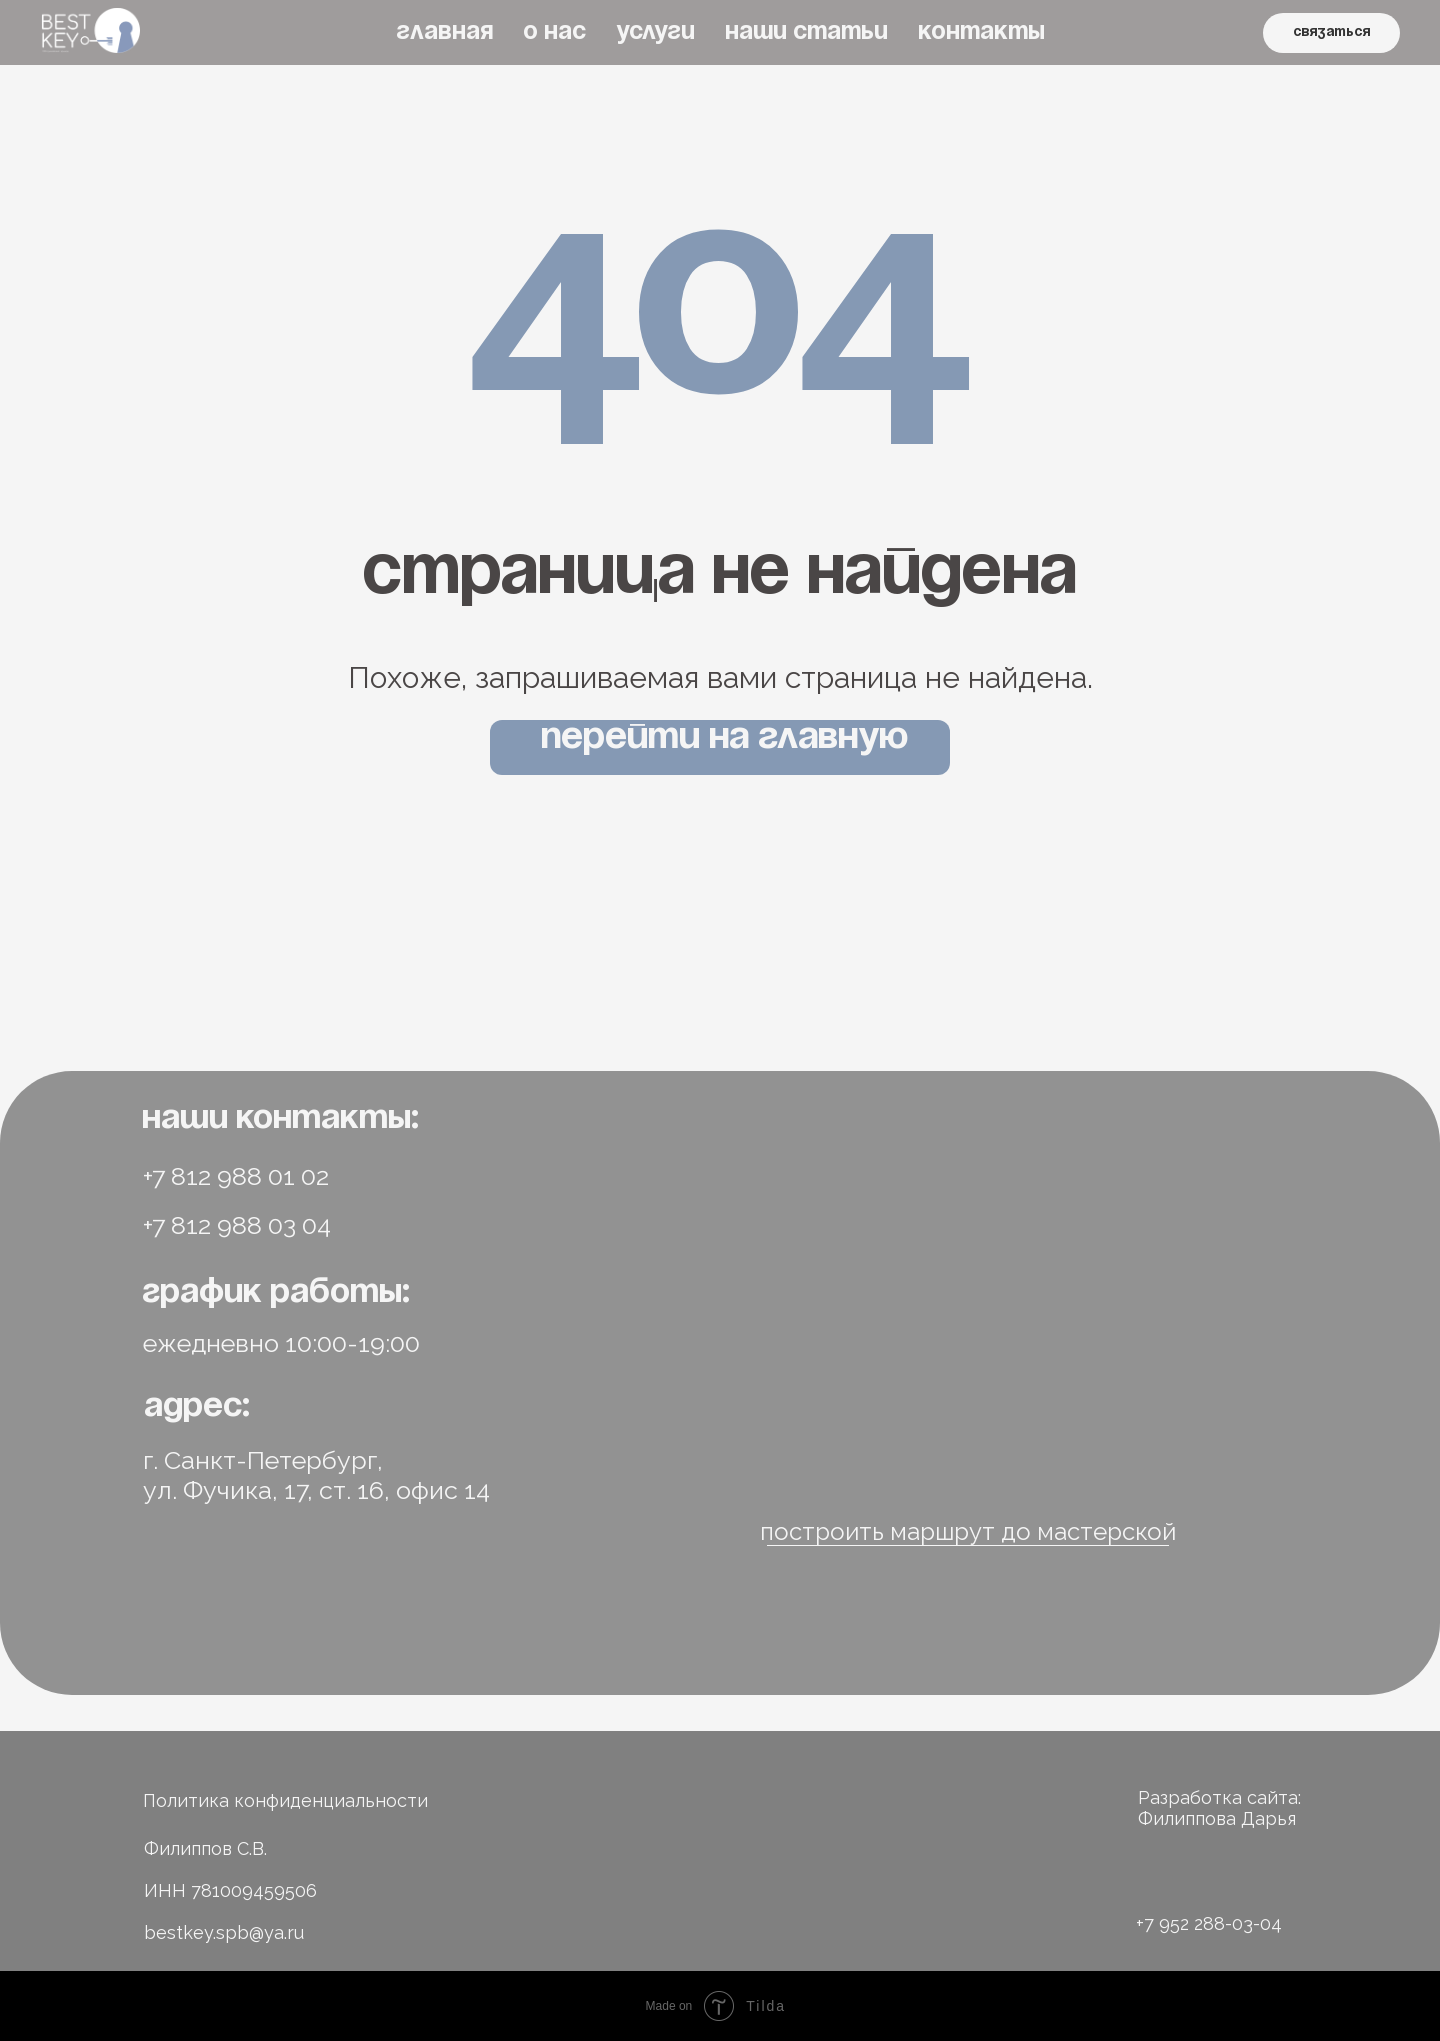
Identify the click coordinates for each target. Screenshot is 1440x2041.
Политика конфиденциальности (285, 1800)
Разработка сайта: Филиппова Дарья (1219, 1808)
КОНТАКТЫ (981, 32)
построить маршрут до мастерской (968, 1531)
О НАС (554, 32)
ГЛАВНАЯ (444, 32)
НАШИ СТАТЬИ (806, 32)
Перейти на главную (724, 738)
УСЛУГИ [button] (655, 32)
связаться (1331, 32)
